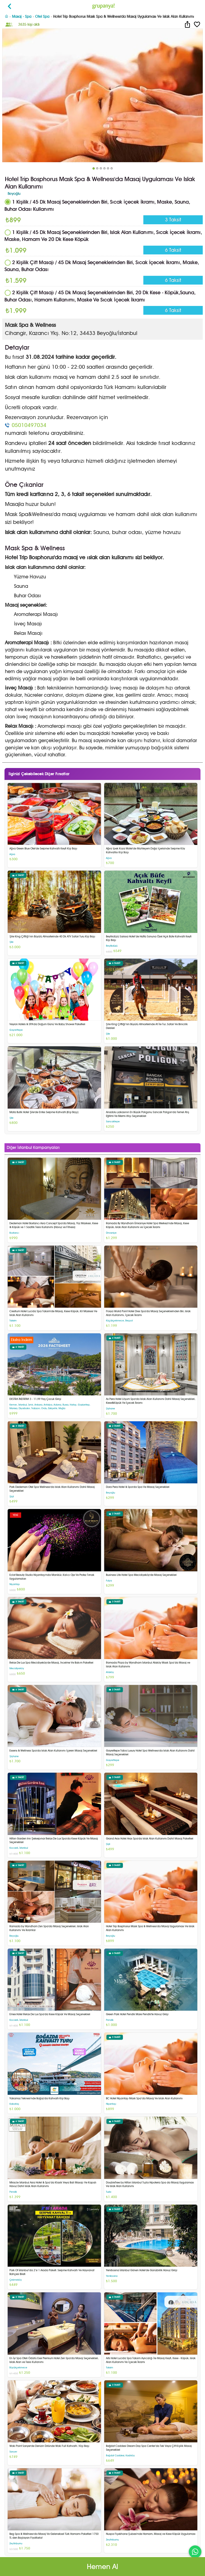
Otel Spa (42, 16)
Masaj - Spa (21, 16)
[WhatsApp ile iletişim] (195, 2551)
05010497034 (29, 425)
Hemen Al (102, 2566)
